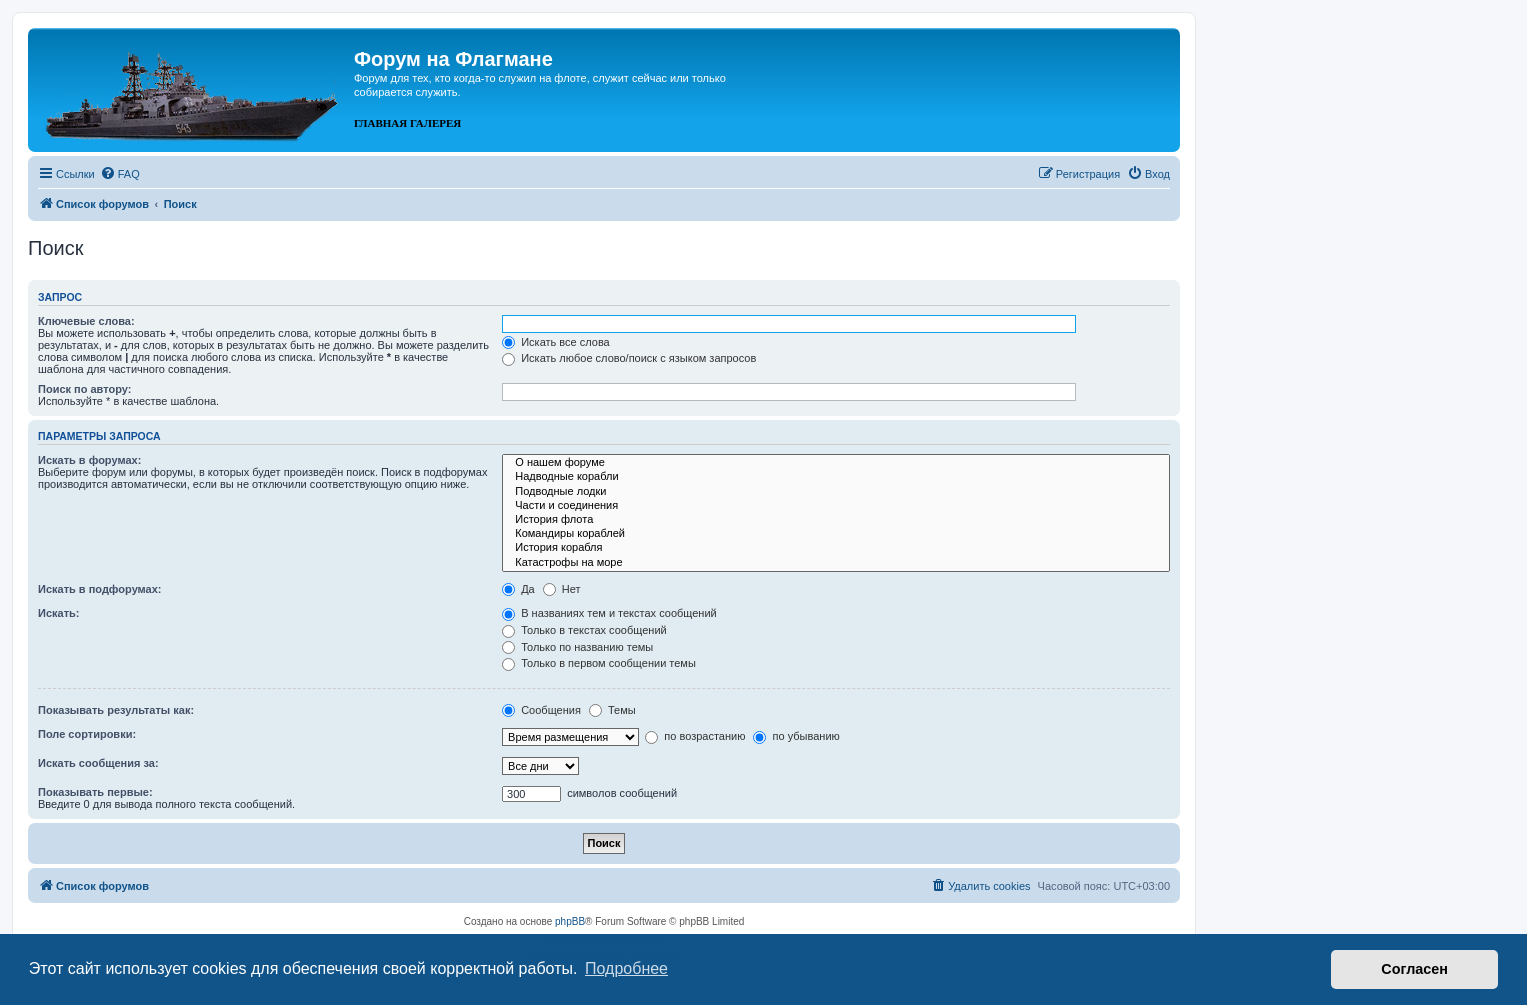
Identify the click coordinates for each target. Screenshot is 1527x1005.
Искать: (58, 613)
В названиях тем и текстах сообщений (609, 613)
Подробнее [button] (626, 968)
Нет (562, 589)
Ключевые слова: (86, 321)
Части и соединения (836, 506)
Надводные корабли (836, 477)
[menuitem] (120, 174)
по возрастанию (695, 736)
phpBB (570, 921)
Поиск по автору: (84, 389)
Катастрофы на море (836, 563)
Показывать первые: (95, 792)
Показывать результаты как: (116, 710)
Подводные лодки (836, 492)
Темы (612, 710)
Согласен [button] (1414, 969)
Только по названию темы (577, 647)
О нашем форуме (836, 463)
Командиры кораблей (836, 534)
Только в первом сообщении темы (599, 663)
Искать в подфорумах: (100, 589)
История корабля (836, 548)
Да (518, 589)
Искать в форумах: (89, 460)
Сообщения (541, 710)
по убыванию (796, 736)
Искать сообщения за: (98, 763)
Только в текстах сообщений (584, 630)
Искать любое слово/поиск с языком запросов (629, 358)
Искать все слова (556, 342)
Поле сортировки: (87, 734)
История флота (836, 520)
